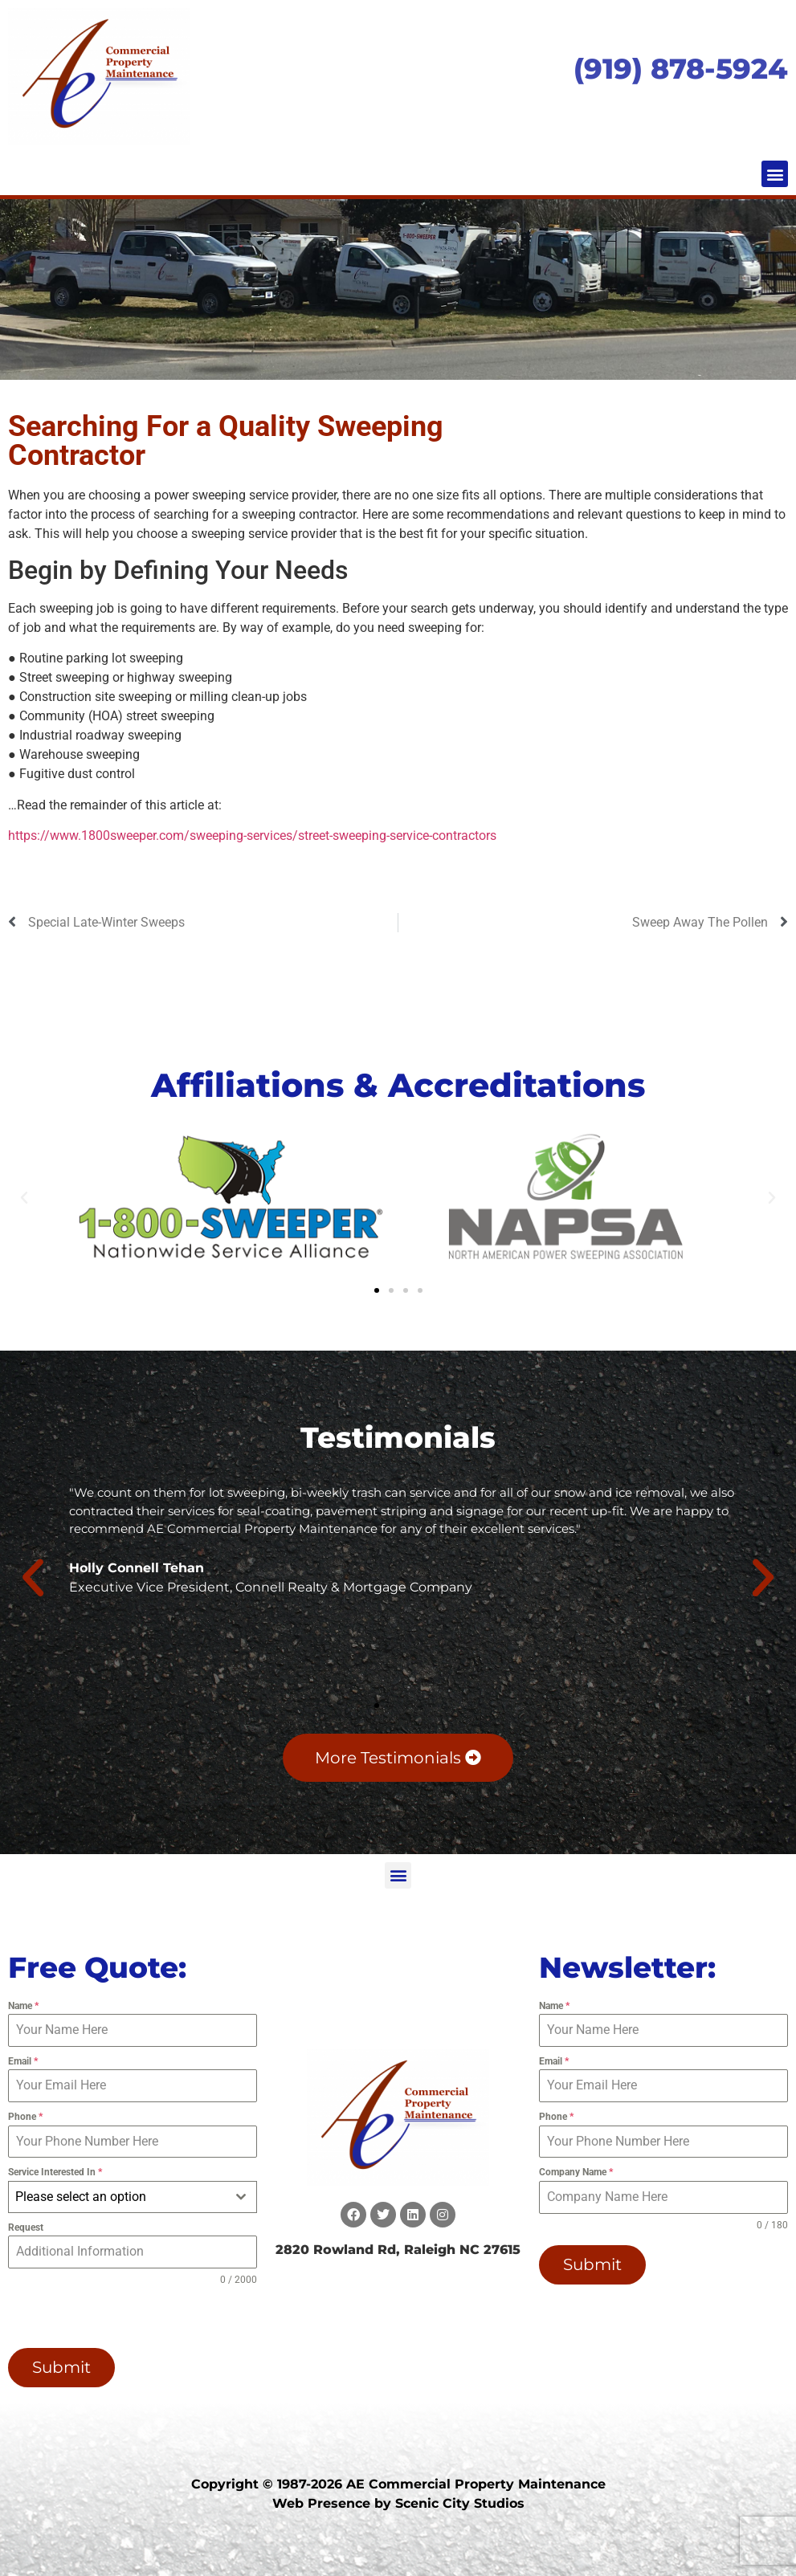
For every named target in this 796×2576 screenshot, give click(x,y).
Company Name (576, 2172)
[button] (774, 174)
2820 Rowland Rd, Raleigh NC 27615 (398, 2249)
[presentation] (111, 2317)
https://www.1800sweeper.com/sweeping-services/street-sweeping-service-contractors (252, 835)
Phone (25, 2116)
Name (23, 2005)
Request (25, 2227)
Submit (61, 2367)
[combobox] (132, 2197)
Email (23, 2061)
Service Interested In (55, 2172)
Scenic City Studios (460, 2502)
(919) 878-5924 (681, 68)
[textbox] (117, 2197)
